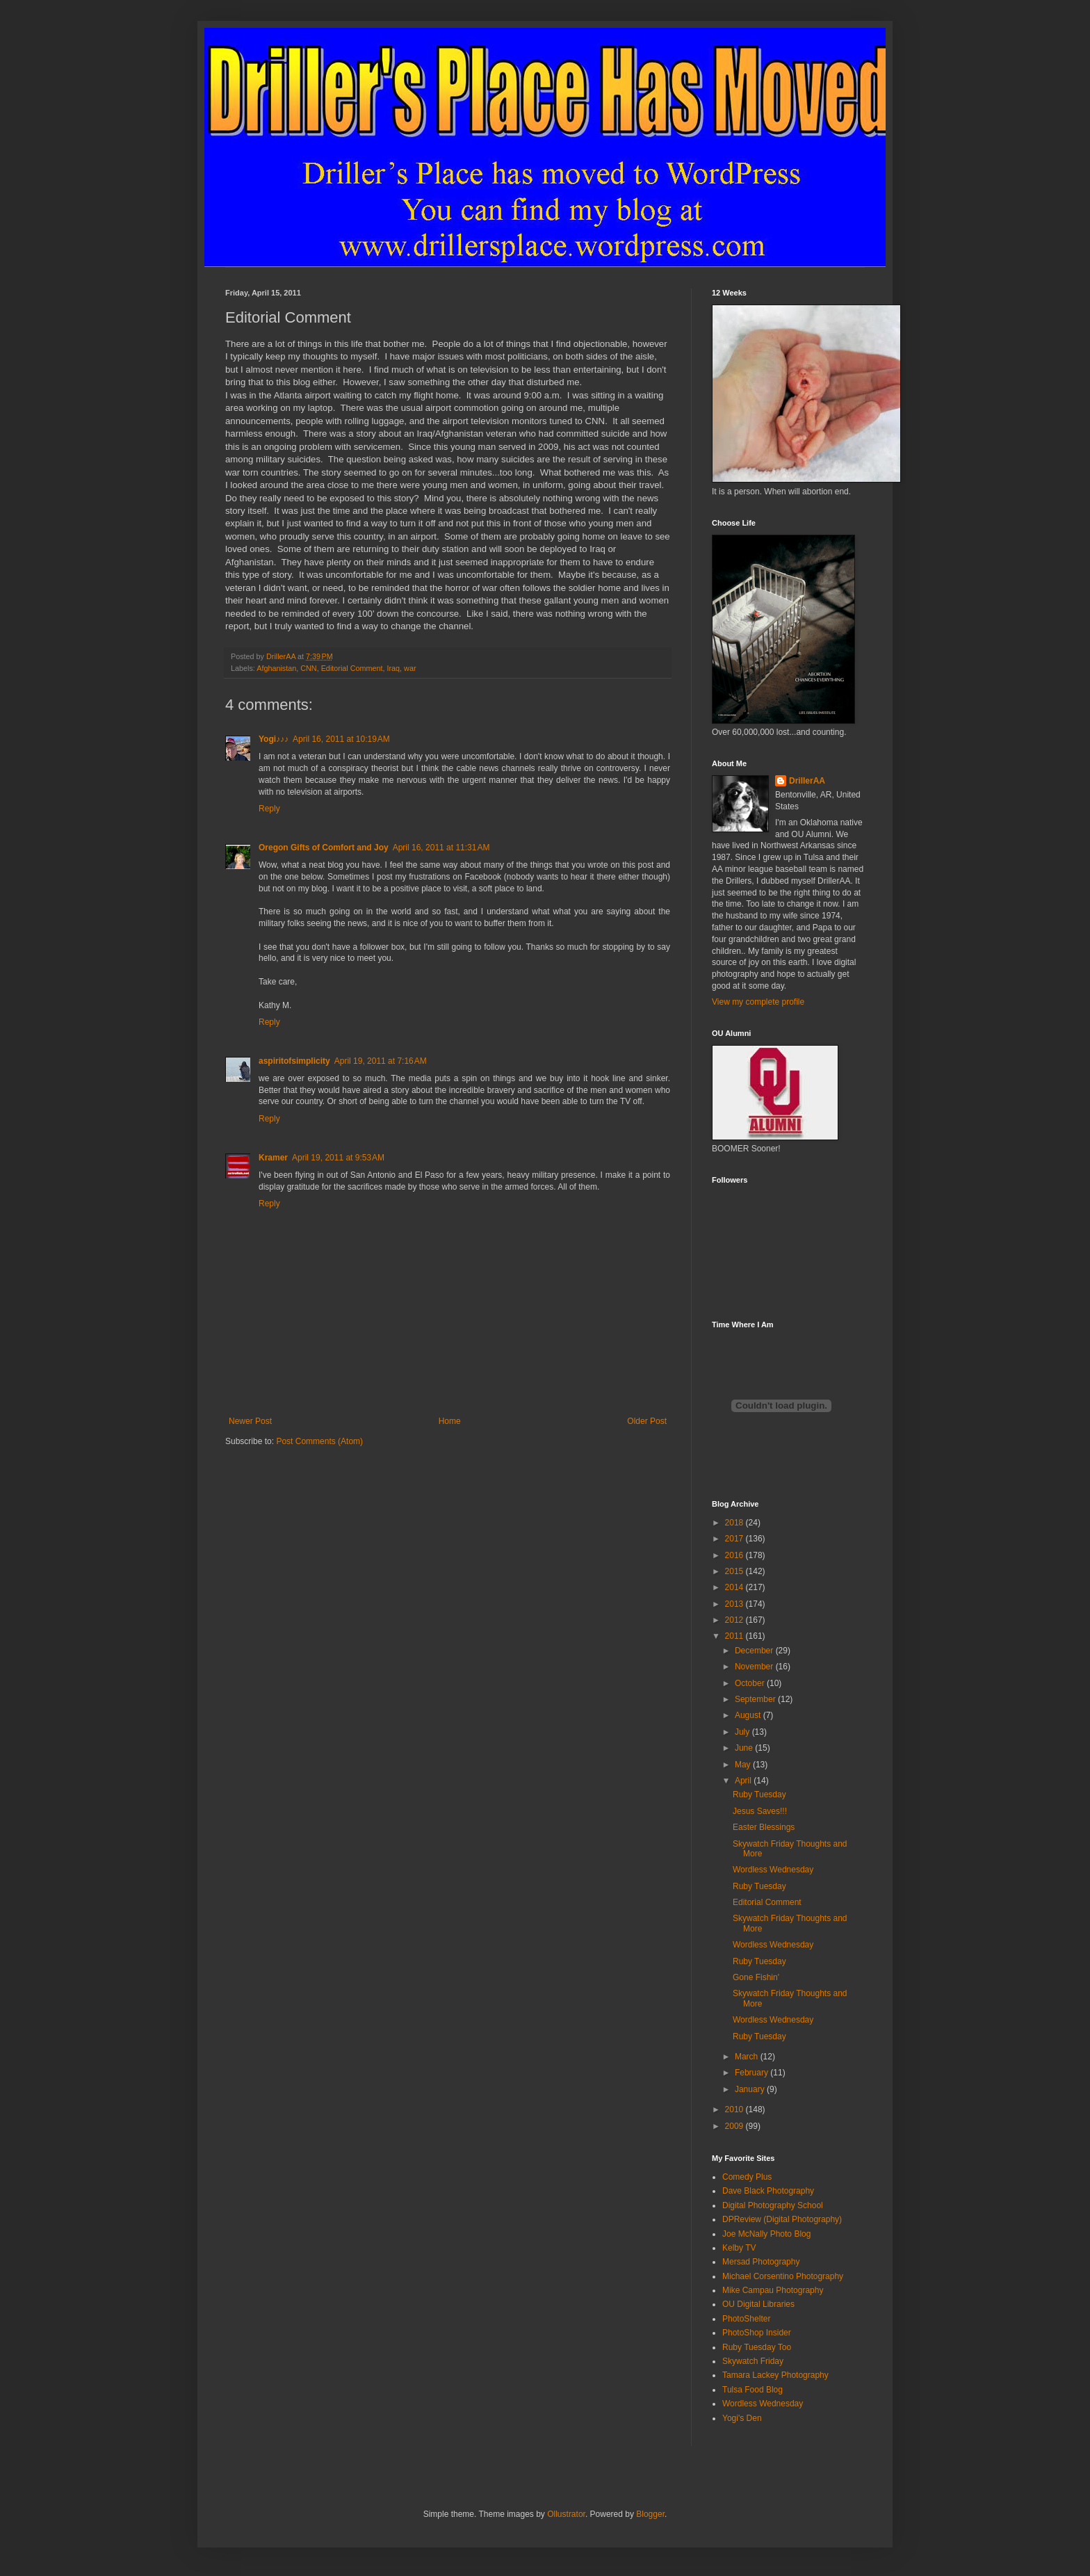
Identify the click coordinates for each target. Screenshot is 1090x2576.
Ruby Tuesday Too (756, 2347)
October (751, 1683)
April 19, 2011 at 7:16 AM (380, 1061)
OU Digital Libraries (758, 2304)
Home (450, 1421)
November (755, 1666)
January (751, 2089)
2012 (735, 1620)
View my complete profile (758, 1002)
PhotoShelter (746, 2319)
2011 (735, 1636)
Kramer (273, 1158)
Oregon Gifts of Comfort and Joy (324, 847)
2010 (735, 2109)
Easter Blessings (764, 1827)
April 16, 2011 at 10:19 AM (341, 739)
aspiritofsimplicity (294, 1061)
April (744, 1780)
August (749, 1715)
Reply (269, 808)
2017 (735, 1539)
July (743, 1732)
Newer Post (250, 1421)
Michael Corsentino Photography (782, 2276)
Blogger (650, 2514)
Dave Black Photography (768, 2191)
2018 (735, 1523)
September (756, 1699)
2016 (735, 1555)
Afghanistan (276, 668)
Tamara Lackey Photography (775, 2375)
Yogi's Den (742, 2418)
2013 (735, 1604)
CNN (308, 668)
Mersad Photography (760, 2262)
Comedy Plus (747, 2177)
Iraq (393, 668)
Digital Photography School (772, 2205)
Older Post (647, 1421)
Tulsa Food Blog (752, 2390)
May (744, 1764)
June (745, 1748)
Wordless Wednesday (773, 1869)
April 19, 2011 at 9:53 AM (338, 1158)
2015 (735, 1571)
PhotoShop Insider (756, 2333)
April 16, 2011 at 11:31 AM (441, 847)
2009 (735, 2126)
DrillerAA (807, 781)
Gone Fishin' (756, 1977)
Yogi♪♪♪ (273, 739)
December (755, 1650)
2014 (735, 1587)
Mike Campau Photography (772, 2290)
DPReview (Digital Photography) (782, 2219)
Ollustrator (566, 2514)
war (410, 668)
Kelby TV (739, 2248)
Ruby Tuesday (759, 1794)
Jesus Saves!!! (760, 1811)
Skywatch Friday (752, 2361)
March (747, 2056)
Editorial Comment (352, 668)
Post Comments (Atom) (319, 1441)
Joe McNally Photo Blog (766, 2234)
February (752, 2072)
